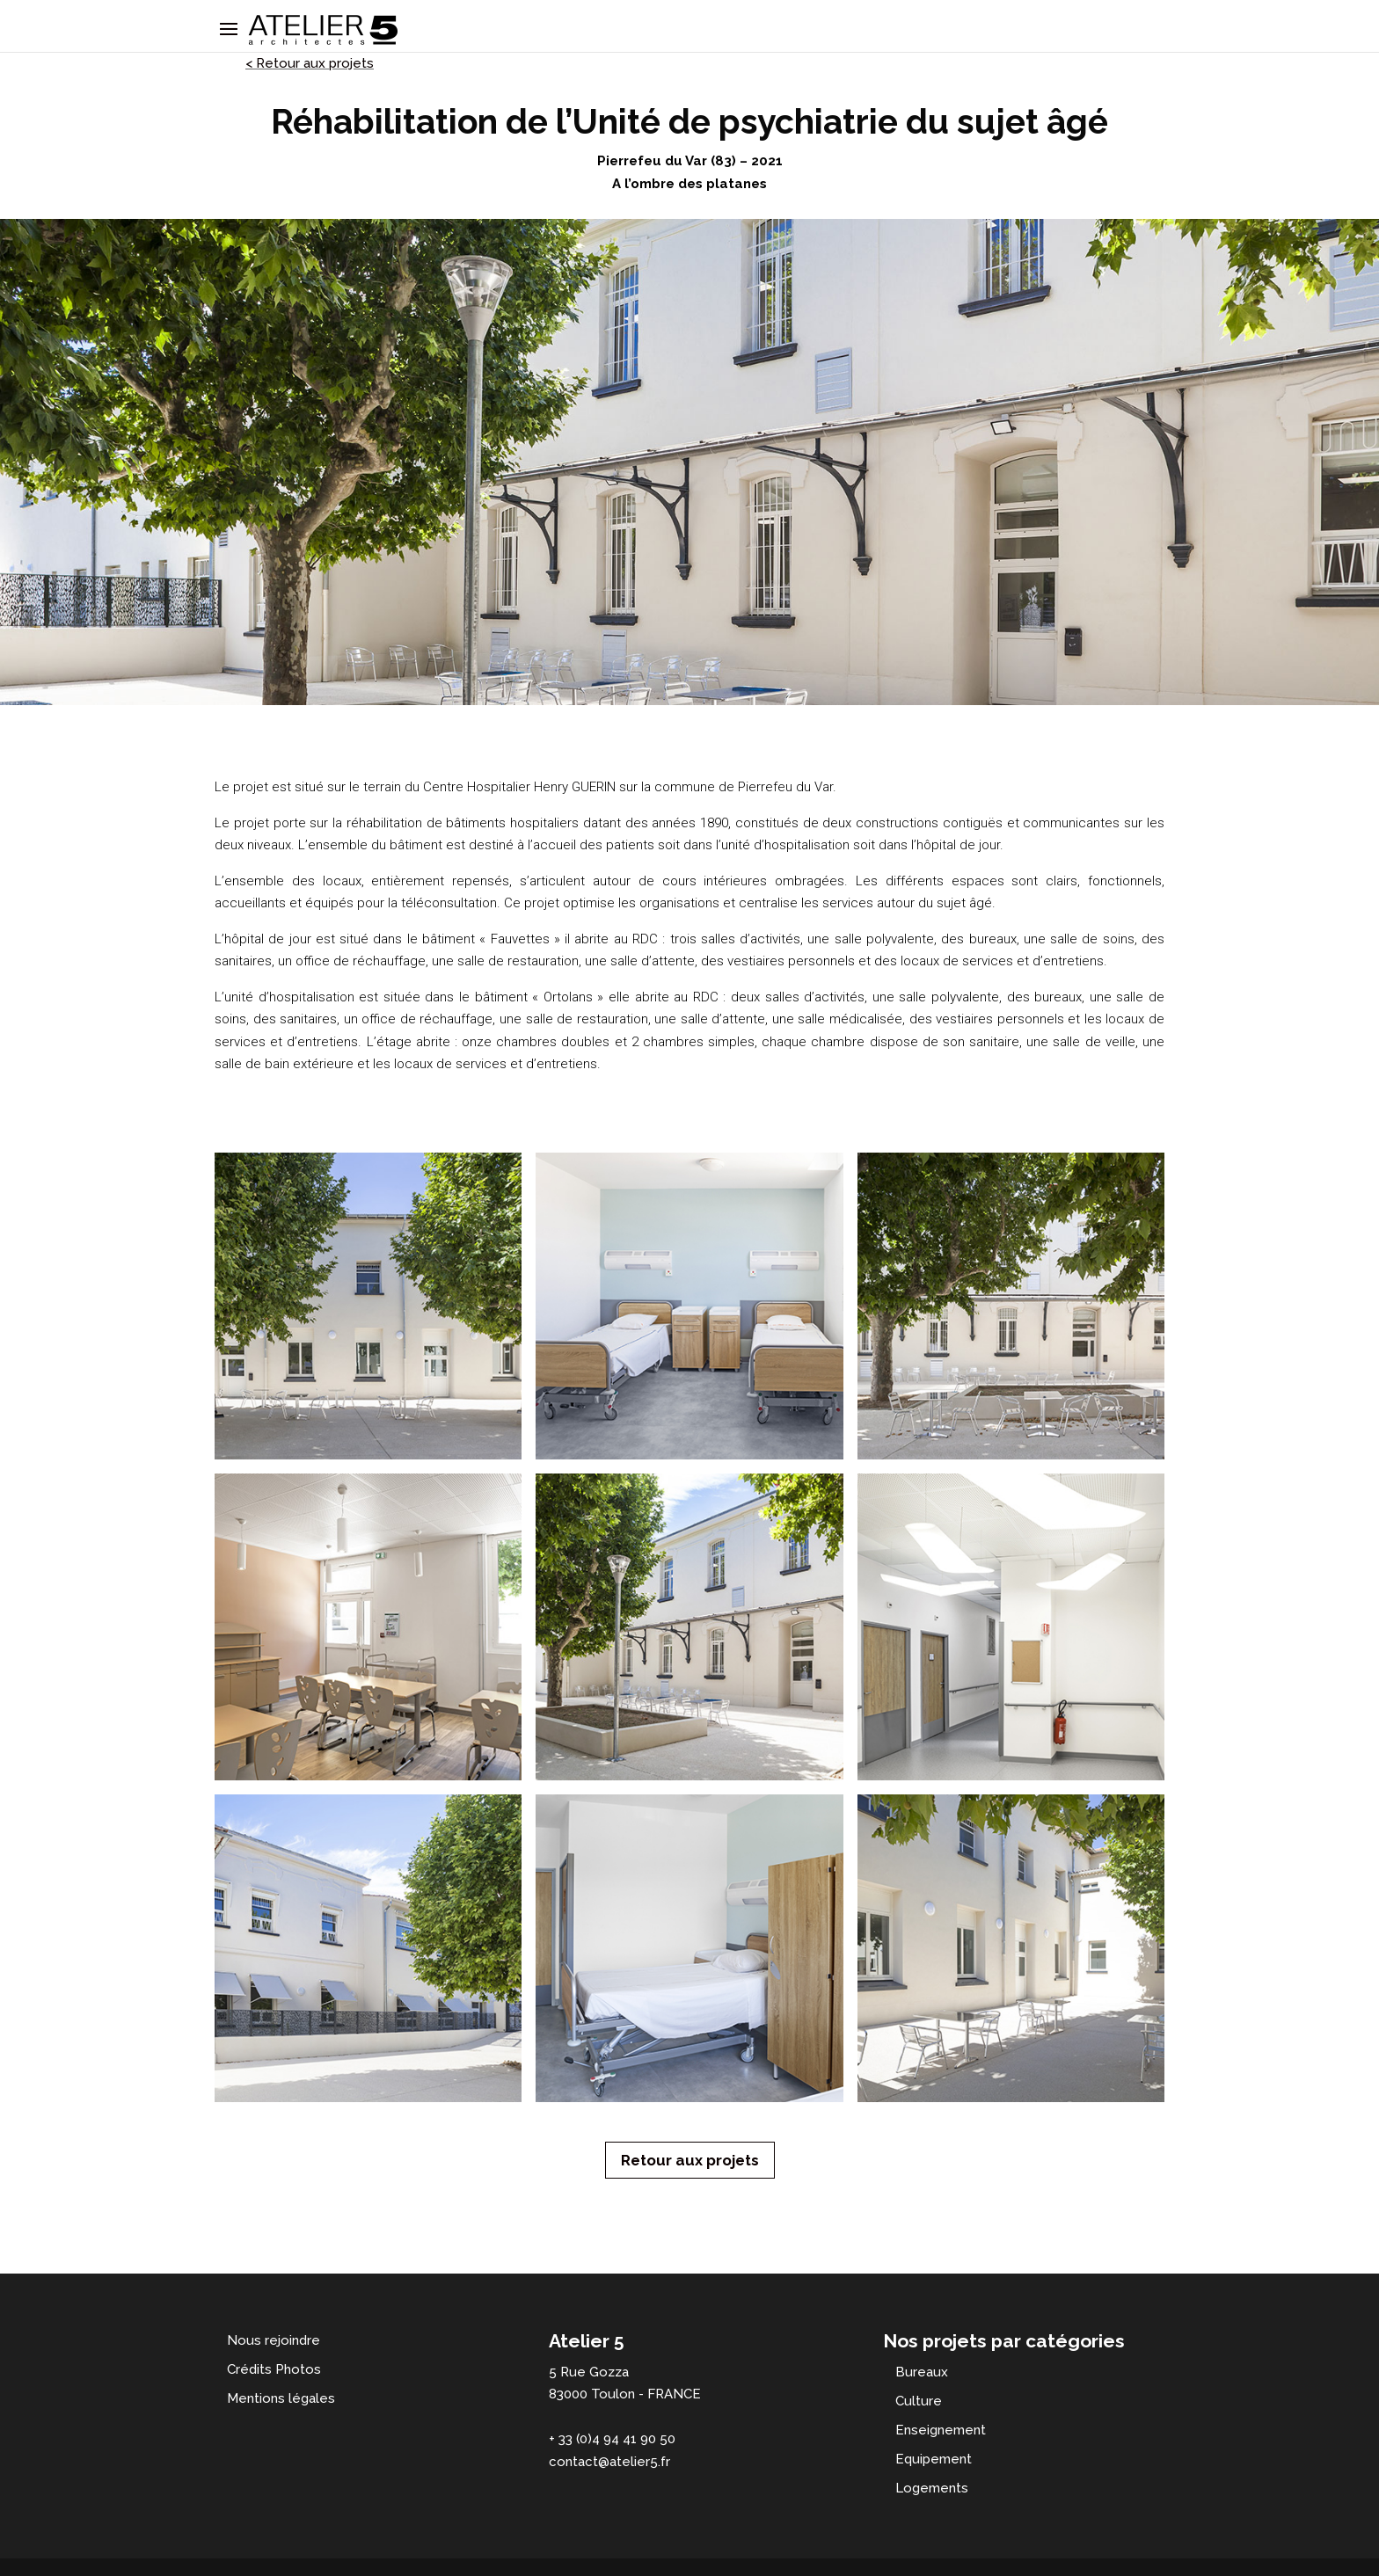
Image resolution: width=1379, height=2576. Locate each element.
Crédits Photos (274, 2369)
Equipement (933, 2459)
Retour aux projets (690, 2160)
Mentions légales (281, 2398)
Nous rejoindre (273, 2340)
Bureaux (921, 2372)
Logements (931, 2488)
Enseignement (940, 2430)
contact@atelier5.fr (609, 2462)
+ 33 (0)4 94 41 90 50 (612, 2439)
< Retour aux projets (309, 63)
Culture (918, 2401)
